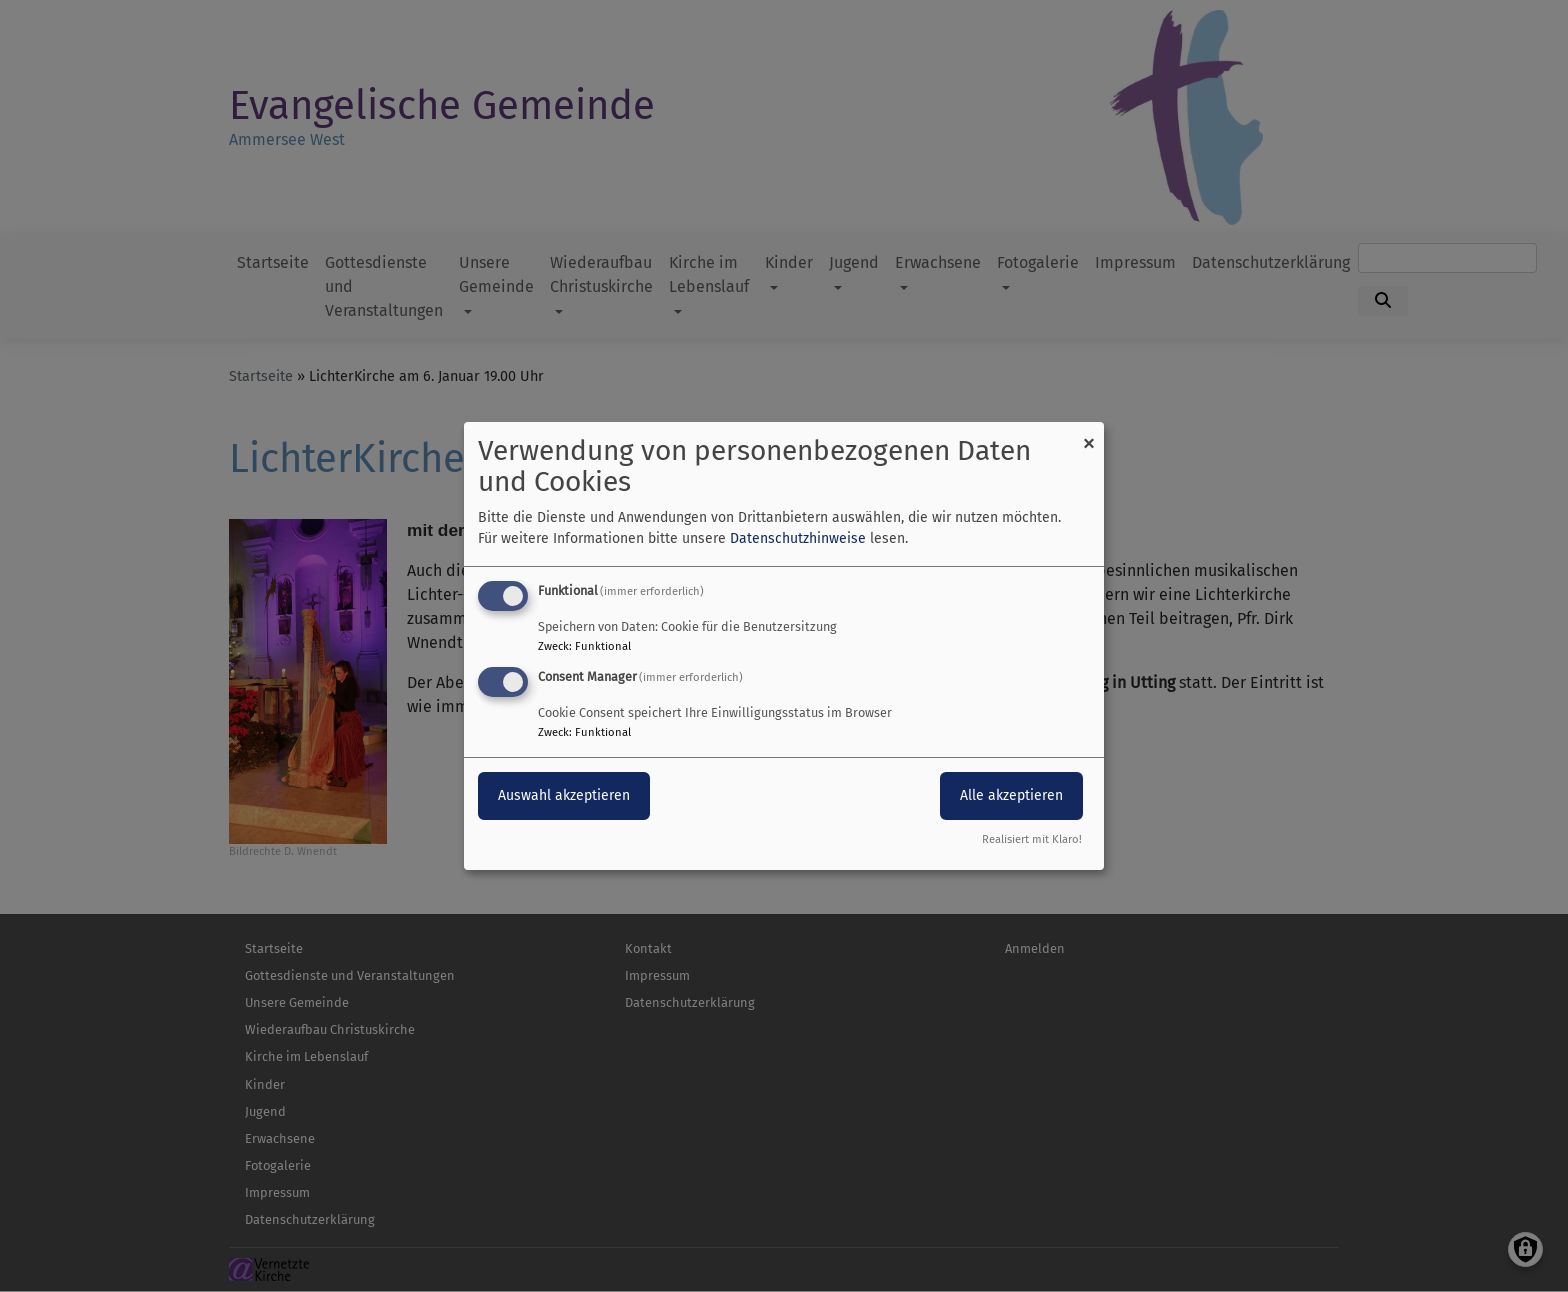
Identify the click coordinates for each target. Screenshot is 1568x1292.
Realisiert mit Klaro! (1032, 839)
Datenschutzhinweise (798, 538)
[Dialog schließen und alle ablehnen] (1089, 434)
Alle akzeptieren (1011, 795)
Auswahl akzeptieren (564, 795)
